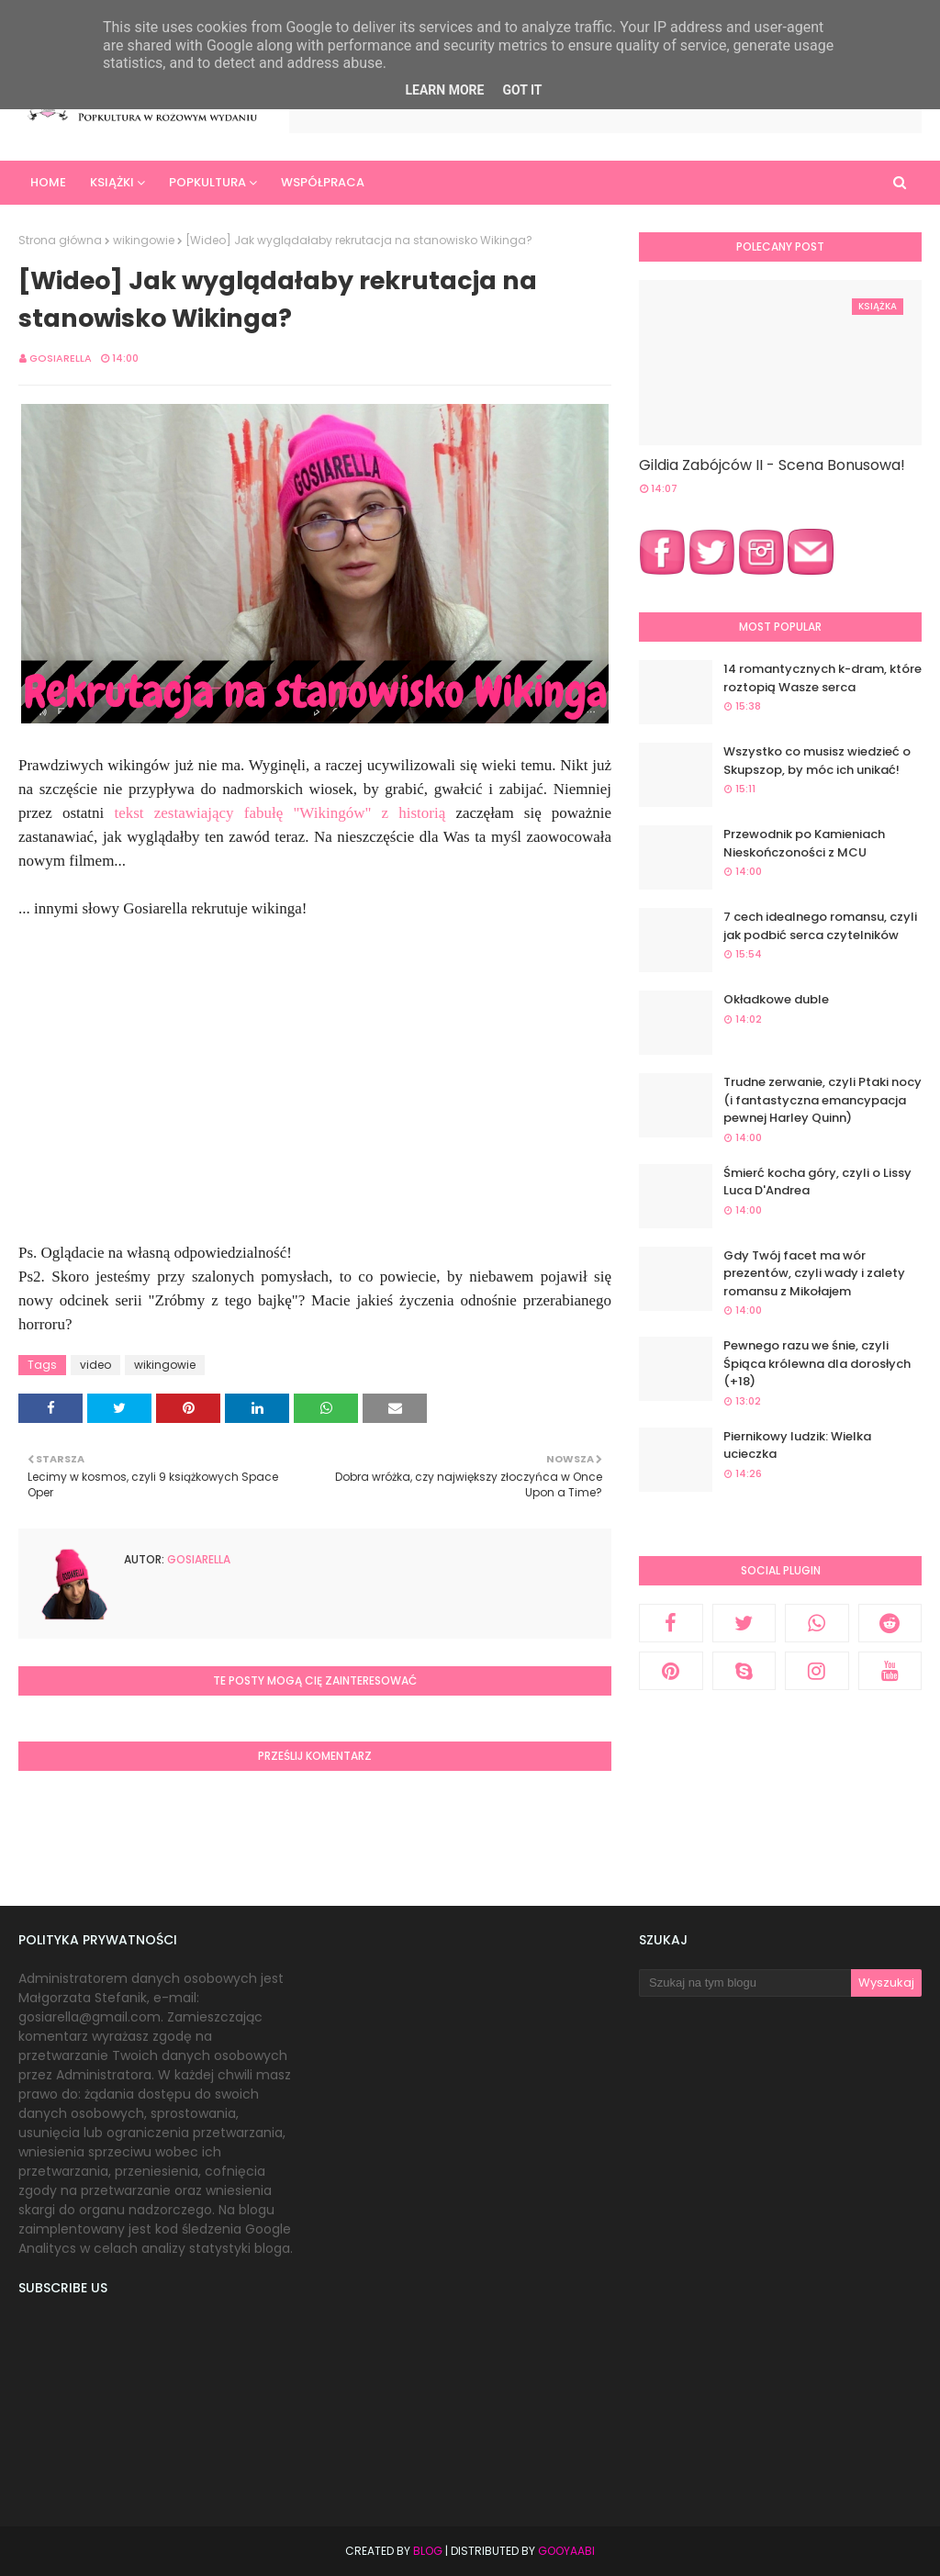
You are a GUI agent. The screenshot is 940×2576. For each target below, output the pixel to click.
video (95, 1364)
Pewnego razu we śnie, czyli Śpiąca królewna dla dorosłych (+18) (817, 1363)
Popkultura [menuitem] (207, 182)
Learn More (444, 90)
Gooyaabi (566, 2551)
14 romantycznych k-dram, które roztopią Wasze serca (822, 678)
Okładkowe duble (776, 999)
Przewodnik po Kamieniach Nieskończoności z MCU (804, 843)
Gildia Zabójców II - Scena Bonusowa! (772, 465)
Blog (427, 2551)
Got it (522, 90)
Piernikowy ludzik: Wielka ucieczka (797, 1445)
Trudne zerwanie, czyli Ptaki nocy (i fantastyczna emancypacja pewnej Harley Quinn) (822, 1099)
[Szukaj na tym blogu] (745, 1983)
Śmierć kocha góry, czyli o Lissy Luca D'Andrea (817, 1182)
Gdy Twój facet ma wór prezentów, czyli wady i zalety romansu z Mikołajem (814, 1273)
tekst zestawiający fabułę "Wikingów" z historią (279, 813)
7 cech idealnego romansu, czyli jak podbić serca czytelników (820, 926)
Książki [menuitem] (112, 182)
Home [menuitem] (48, 182)
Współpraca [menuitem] (322, 182)
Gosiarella (60, 358)
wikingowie (143, 240)
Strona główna (60, 240)
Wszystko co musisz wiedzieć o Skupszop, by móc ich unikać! (817, 760)
